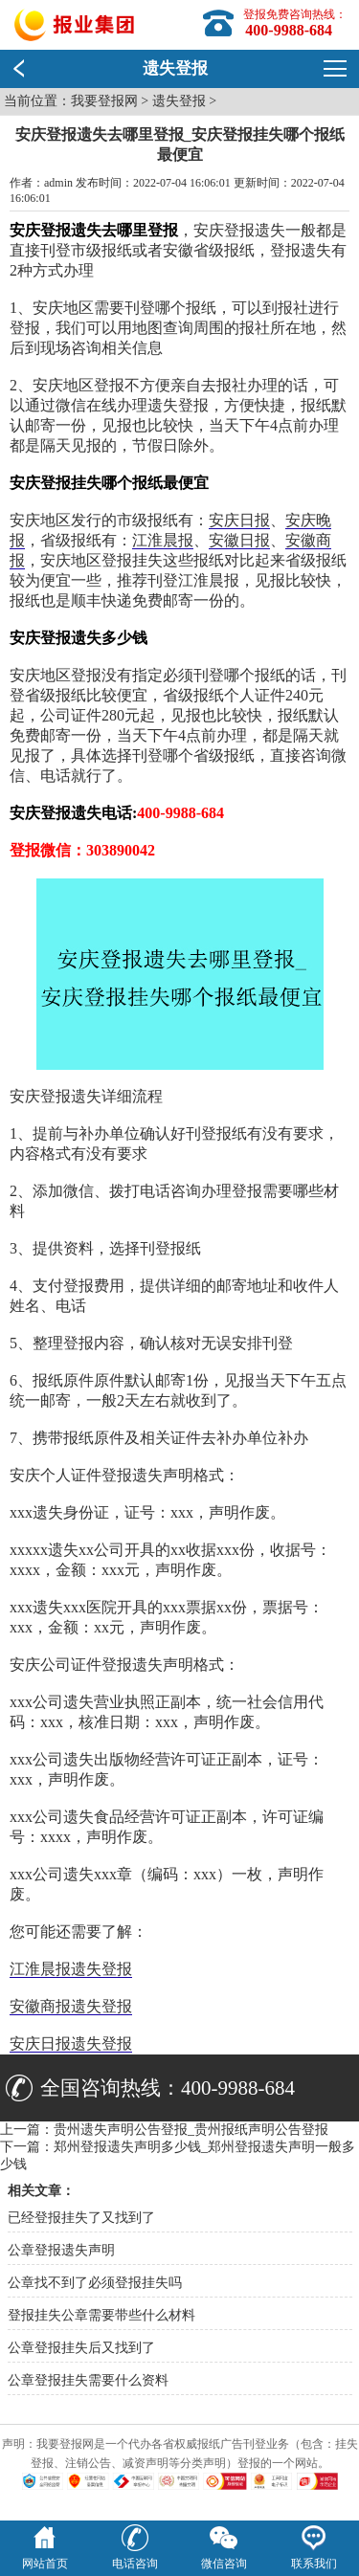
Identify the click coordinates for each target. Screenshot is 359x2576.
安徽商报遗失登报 (71, 2006)
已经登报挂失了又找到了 (81, 2217)
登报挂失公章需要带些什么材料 (101, 2315)
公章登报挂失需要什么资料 (88, 2380)
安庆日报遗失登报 (71, 2043)
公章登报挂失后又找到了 (81, 2348)
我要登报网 (104, 101)
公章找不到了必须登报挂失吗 (95, 2283)
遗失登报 (179, 101)
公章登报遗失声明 (61, 2250)
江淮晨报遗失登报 (71, 1969)
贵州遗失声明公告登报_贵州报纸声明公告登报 (191, 2129)
